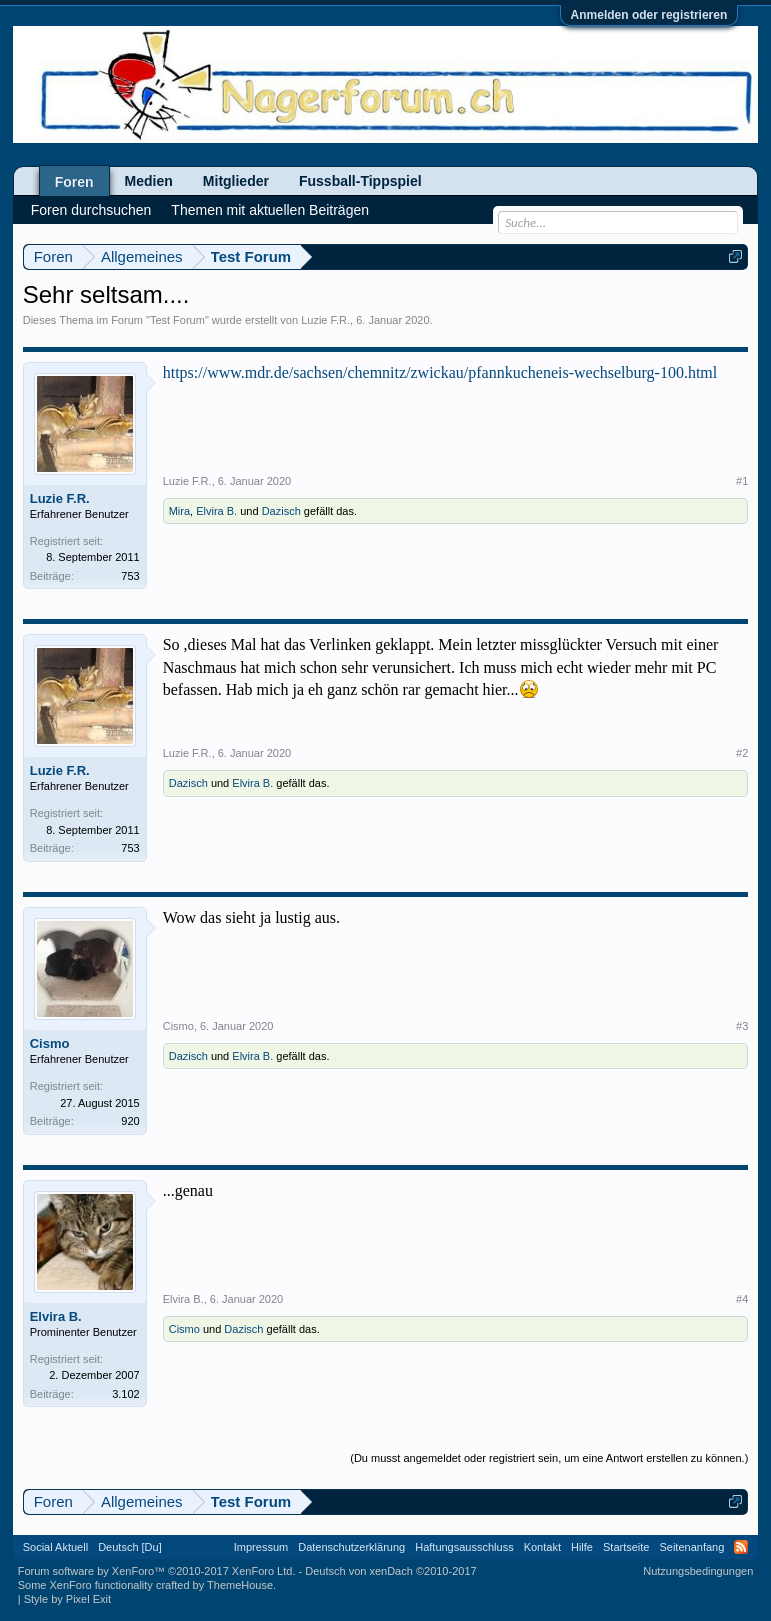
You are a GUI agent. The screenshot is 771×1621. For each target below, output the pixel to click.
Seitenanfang (691, 1547)
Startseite (626, 1547)
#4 (742, 1299)
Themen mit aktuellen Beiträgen (270, 210)
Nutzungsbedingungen (698, 1571)
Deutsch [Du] (130, 1547)
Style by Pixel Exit (67, 1599)
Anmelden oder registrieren (649, 15)
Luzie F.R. (325, 320)
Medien (149, 181)
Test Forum (177, 320)
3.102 (126, 1394)
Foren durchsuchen (91, 210)
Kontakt (542, 1547)
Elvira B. (216, 511)
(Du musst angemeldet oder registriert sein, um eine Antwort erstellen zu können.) (549, 1458)
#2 (742, 753)
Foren (74, 182)
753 (130, 576)
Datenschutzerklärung (351, 1547)
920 (130, 1121)
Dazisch (281, 511)
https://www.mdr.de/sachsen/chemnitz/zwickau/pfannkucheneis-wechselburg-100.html (440, 372)
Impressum (261, 1547)
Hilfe (582, 1547)
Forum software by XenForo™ (157, 1571)
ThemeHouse (240, 1585)
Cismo (50, 1043)
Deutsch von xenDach (390, 1571)
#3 (742, 1026)
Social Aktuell (55, 1547)
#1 (742, 481)
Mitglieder (236, 181)
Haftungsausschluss (464, 1547)
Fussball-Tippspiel (360, 181)
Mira (179, 511)
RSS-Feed (741, 1547)
